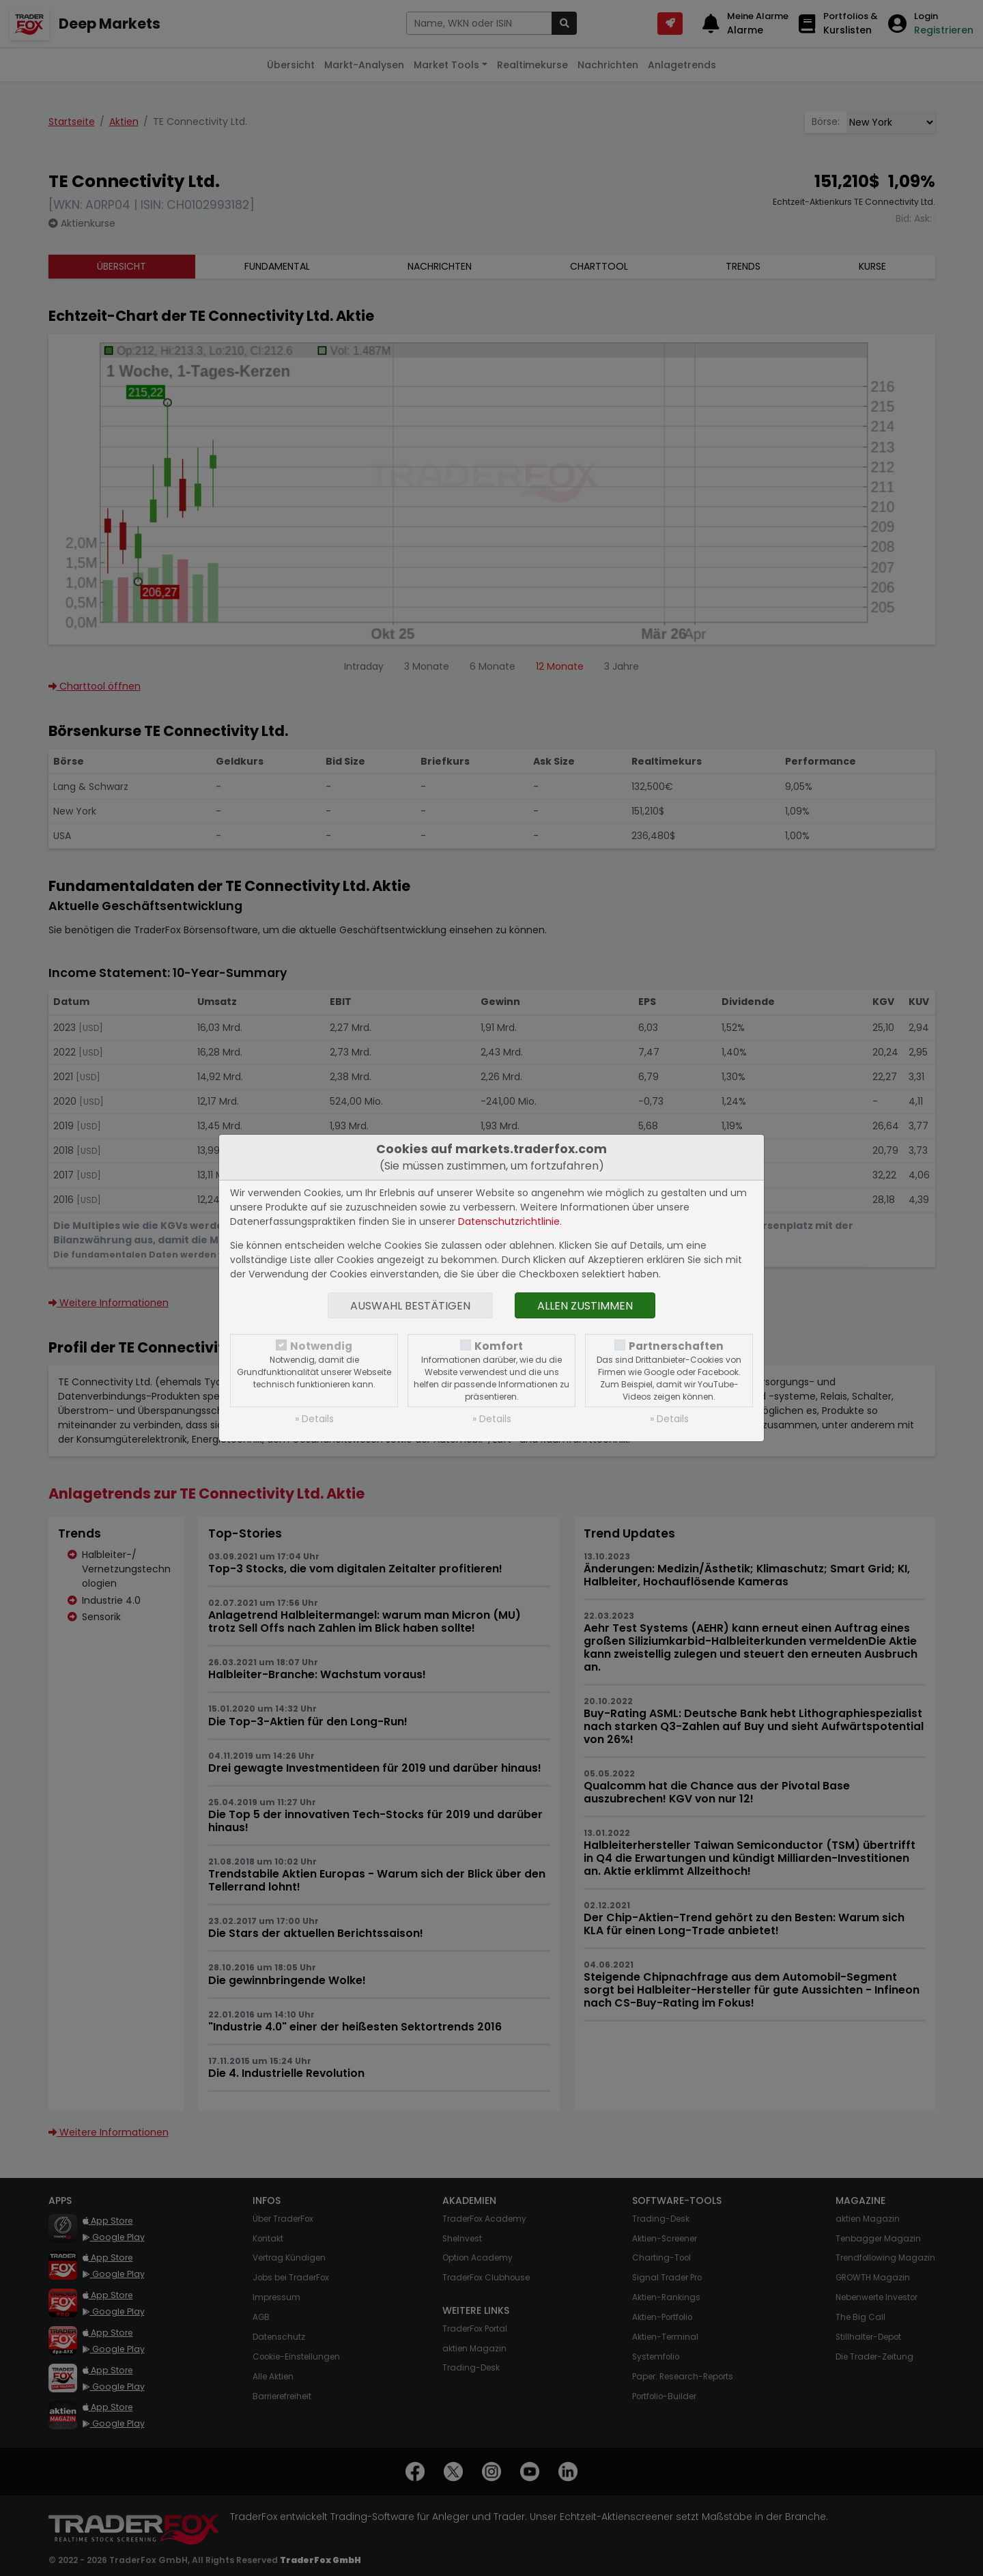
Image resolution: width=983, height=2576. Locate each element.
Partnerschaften (676, 1346)
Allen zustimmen (585, 1306)
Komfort (498, 1346)
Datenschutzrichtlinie (509, 1221)
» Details (314, 1419)
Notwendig (321, 1346)
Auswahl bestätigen (410, 1306)
